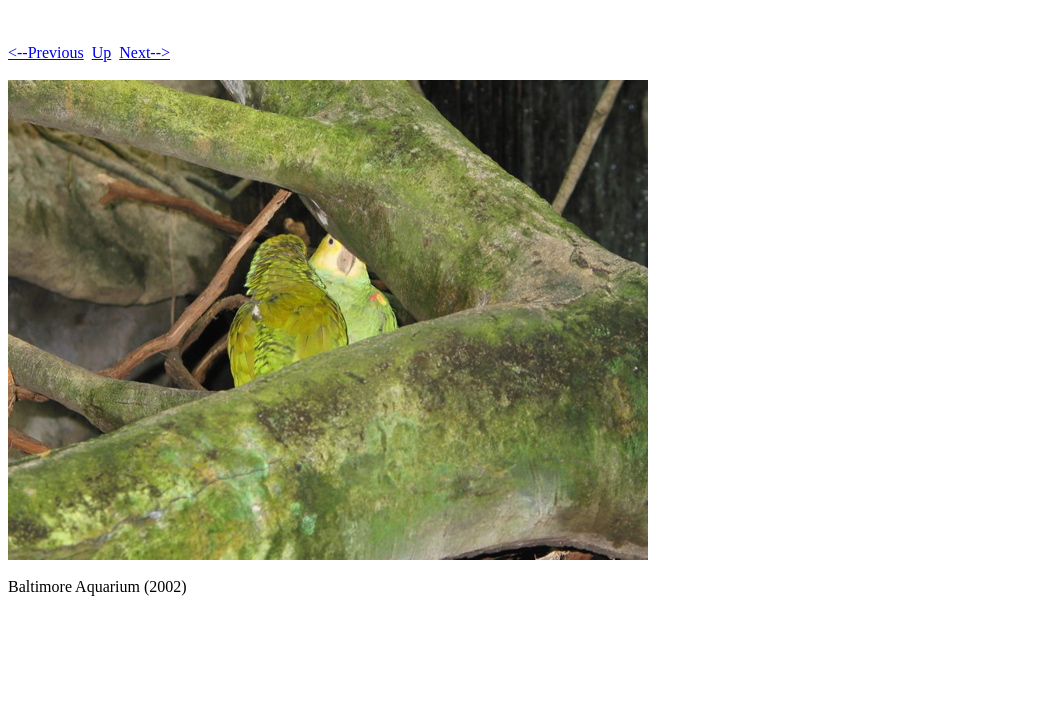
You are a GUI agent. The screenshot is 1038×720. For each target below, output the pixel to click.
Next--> (144, 52)
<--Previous (46, 52)
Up (102, 52)
